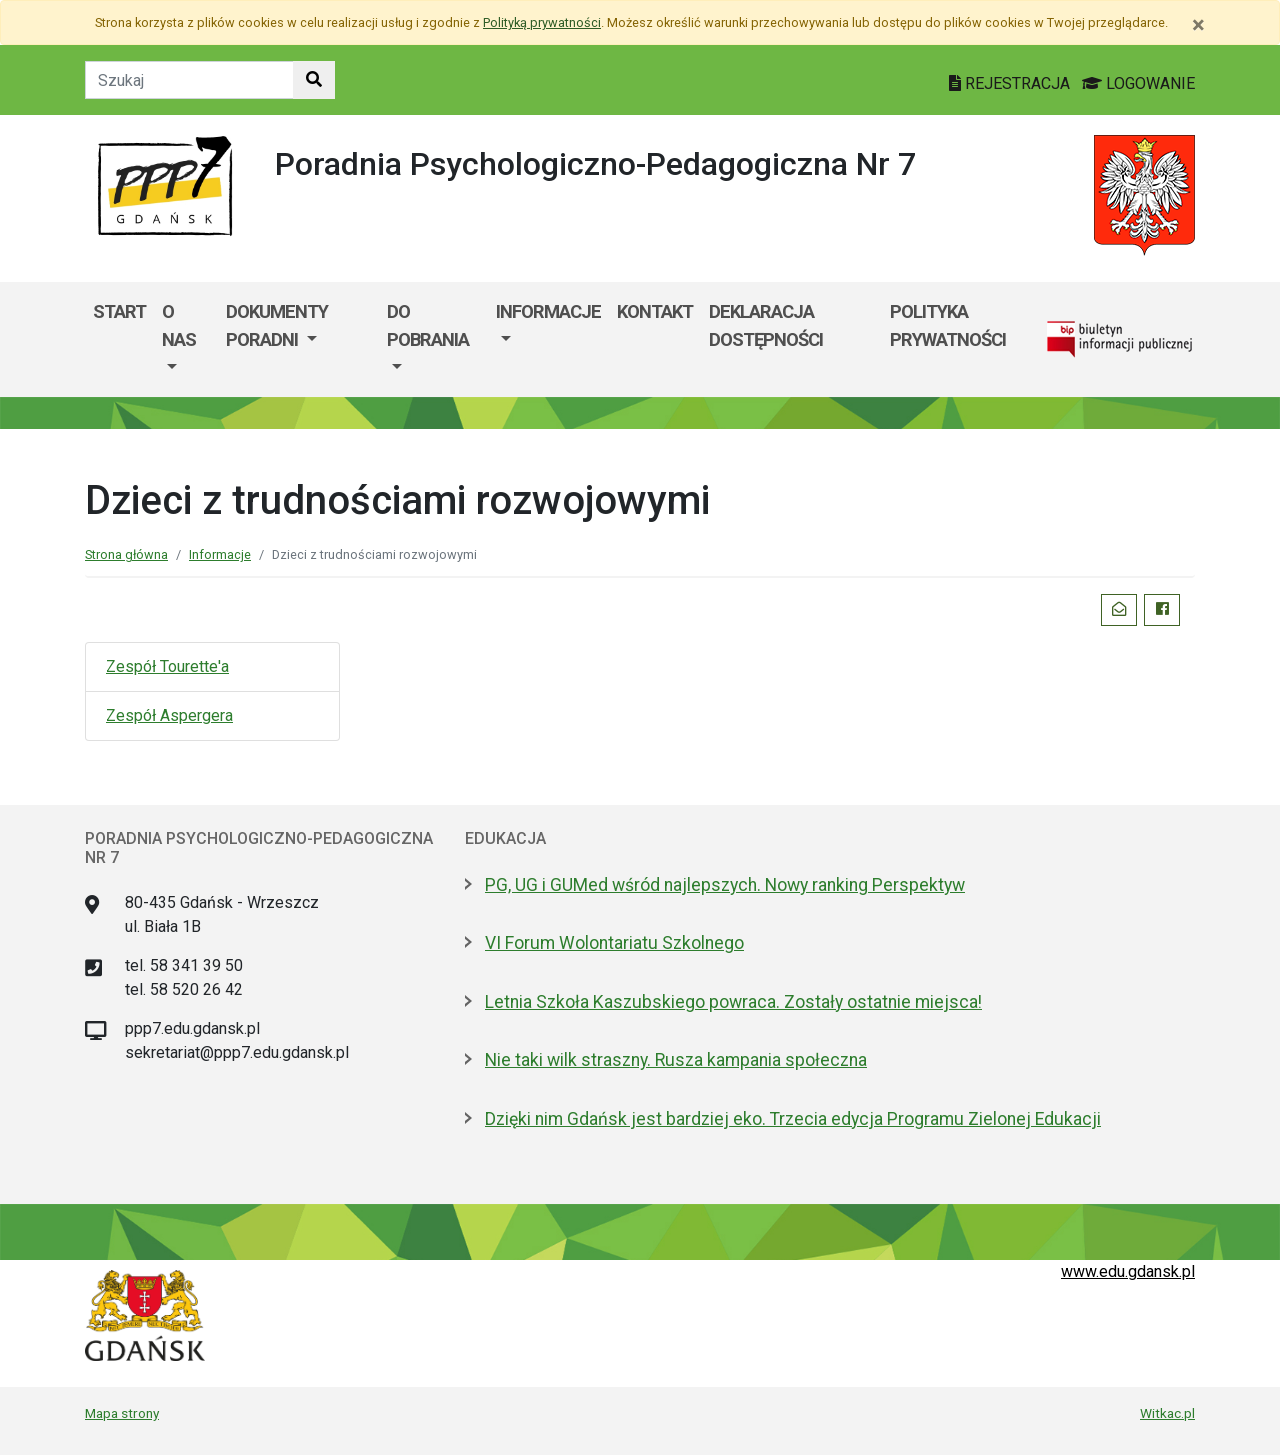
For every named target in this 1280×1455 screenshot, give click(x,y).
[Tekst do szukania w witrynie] (189, 80)
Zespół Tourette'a (167, 666)
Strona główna (126, 554)
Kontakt (655, 311)
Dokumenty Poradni (277, 325)
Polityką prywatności (542, 22)
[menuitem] (186, 339)
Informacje (548, 311)
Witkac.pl (1167, 1413)
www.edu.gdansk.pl (1128, 1271)
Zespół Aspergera (169, 715)
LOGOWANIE (1138, 83)
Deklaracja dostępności (766, 325)
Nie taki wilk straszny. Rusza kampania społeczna (676, 1060)
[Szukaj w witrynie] (314, 80)
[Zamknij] (1198, 25)
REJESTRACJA (1011, 83)
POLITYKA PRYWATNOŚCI (948, 325)
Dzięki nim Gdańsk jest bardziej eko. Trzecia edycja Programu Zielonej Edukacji (793, 1119)
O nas (179, 325)
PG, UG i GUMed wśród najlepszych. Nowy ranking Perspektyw (725, 885)
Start (119, 311)
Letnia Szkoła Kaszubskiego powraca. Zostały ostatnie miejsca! (733, 1002)
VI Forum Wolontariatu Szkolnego (614, 943)
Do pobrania (428, 325)
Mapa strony (122, 1413)
